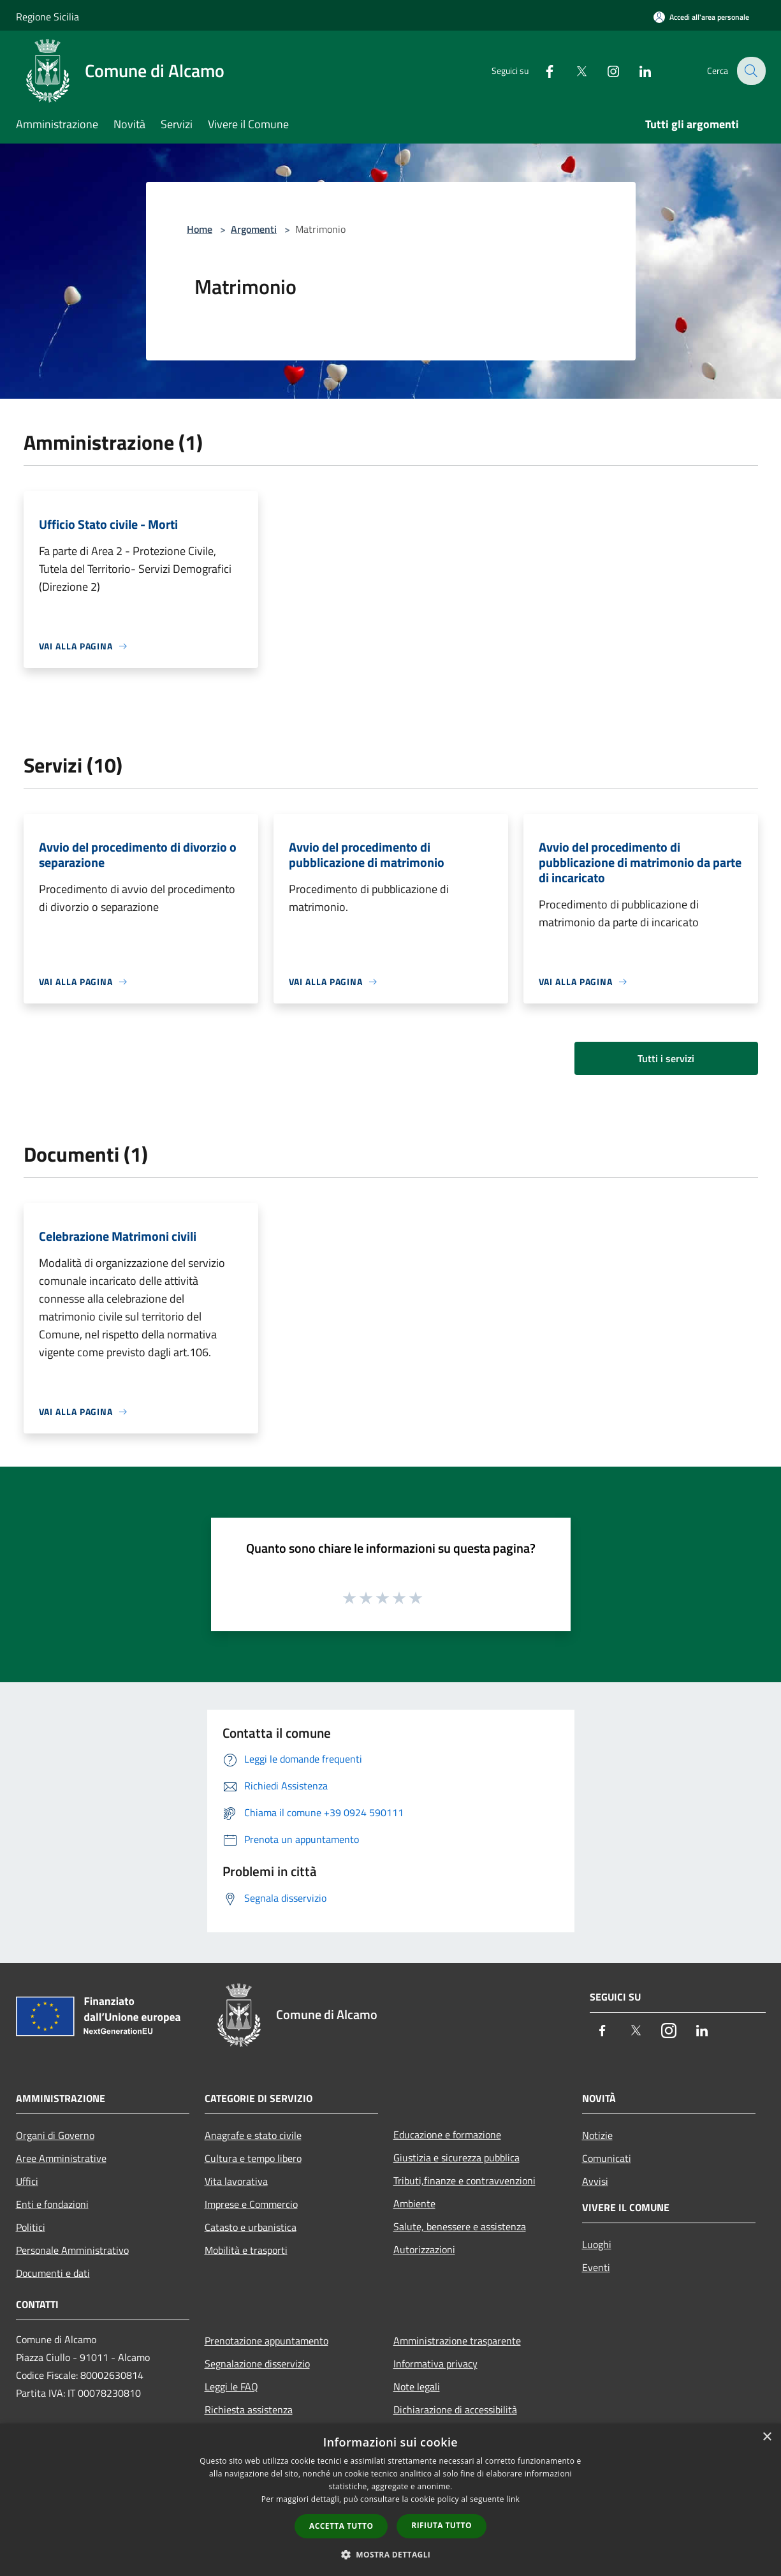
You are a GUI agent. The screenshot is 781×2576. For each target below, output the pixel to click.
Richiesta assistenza (249, 2409)
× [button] (766, 2437)
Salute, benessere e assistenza (459, 2226)
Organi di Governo (55, 2135)
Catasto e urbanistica (250, 2227)
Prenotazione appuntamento (266, 2340)
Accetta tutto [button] (341, 2525)
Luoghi (596, 2244)
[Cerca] (750, 71)
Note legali (416, 2386)
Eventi (596, 2267)
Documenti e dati (53, 2273)
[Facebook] (541, 70)
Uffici (27, 2181)
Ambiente (414, 2203)
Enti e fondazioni (52, 2204)
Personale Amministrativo (72, 2250)
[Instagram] (605, 70)
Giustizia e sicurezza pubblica (456, 2157)
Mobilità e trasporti (246, 2250)
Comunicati (606, 2158)
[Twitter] (573, 70)
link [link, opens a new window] (513, 2499)
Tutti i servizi (666, 1058)
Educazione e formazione (447, 2134)
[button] (391, 2554)
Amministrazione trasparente (457, 2340)
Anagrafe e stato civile (253, 2135)
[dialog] (390, 2500)
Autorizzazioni (424, 2249)
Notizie (597, 2135)
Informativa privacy (435, 2363)
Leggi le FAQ (231, 2386)
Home (199, 229)
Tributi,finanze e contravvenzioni (464, 2180)
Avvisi (595, 2181)
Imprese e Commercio (251, 2204)
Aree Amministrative (61, 2158)
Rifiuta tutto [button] (441, 2525)
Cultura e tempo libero (253, 2158)
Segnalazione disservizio (257, 2363)
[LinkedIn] (637, 70)
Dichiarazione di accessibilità (455, 2409)
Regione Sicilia (47, 16)
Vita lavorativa (236, 2181)
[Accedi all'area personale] (701, 17)
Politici (30, 2227)
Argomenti (254, 229)
